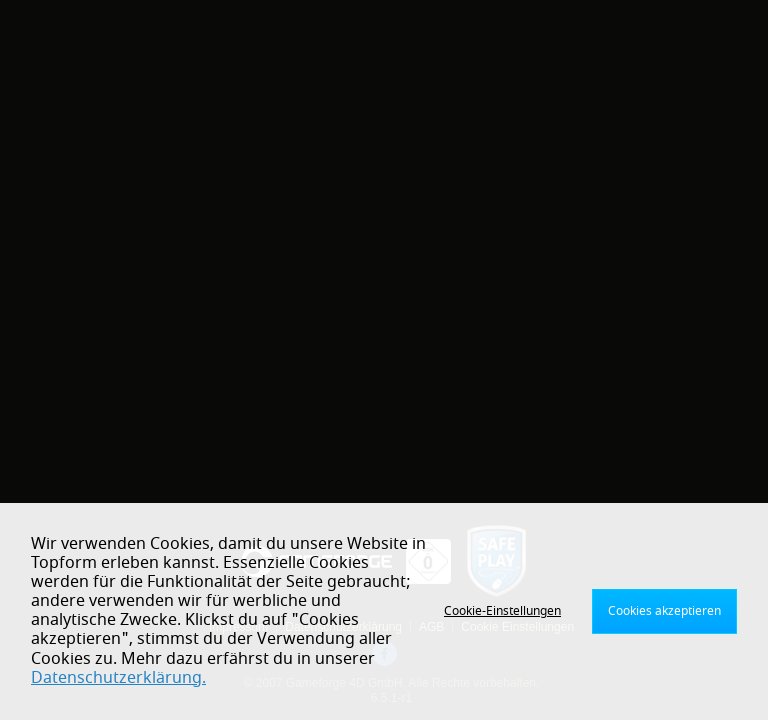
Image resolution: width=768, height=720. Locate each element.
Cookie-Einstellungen (502, 611)
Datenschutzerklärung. (118, 678)
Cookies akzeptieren (664, 611)
